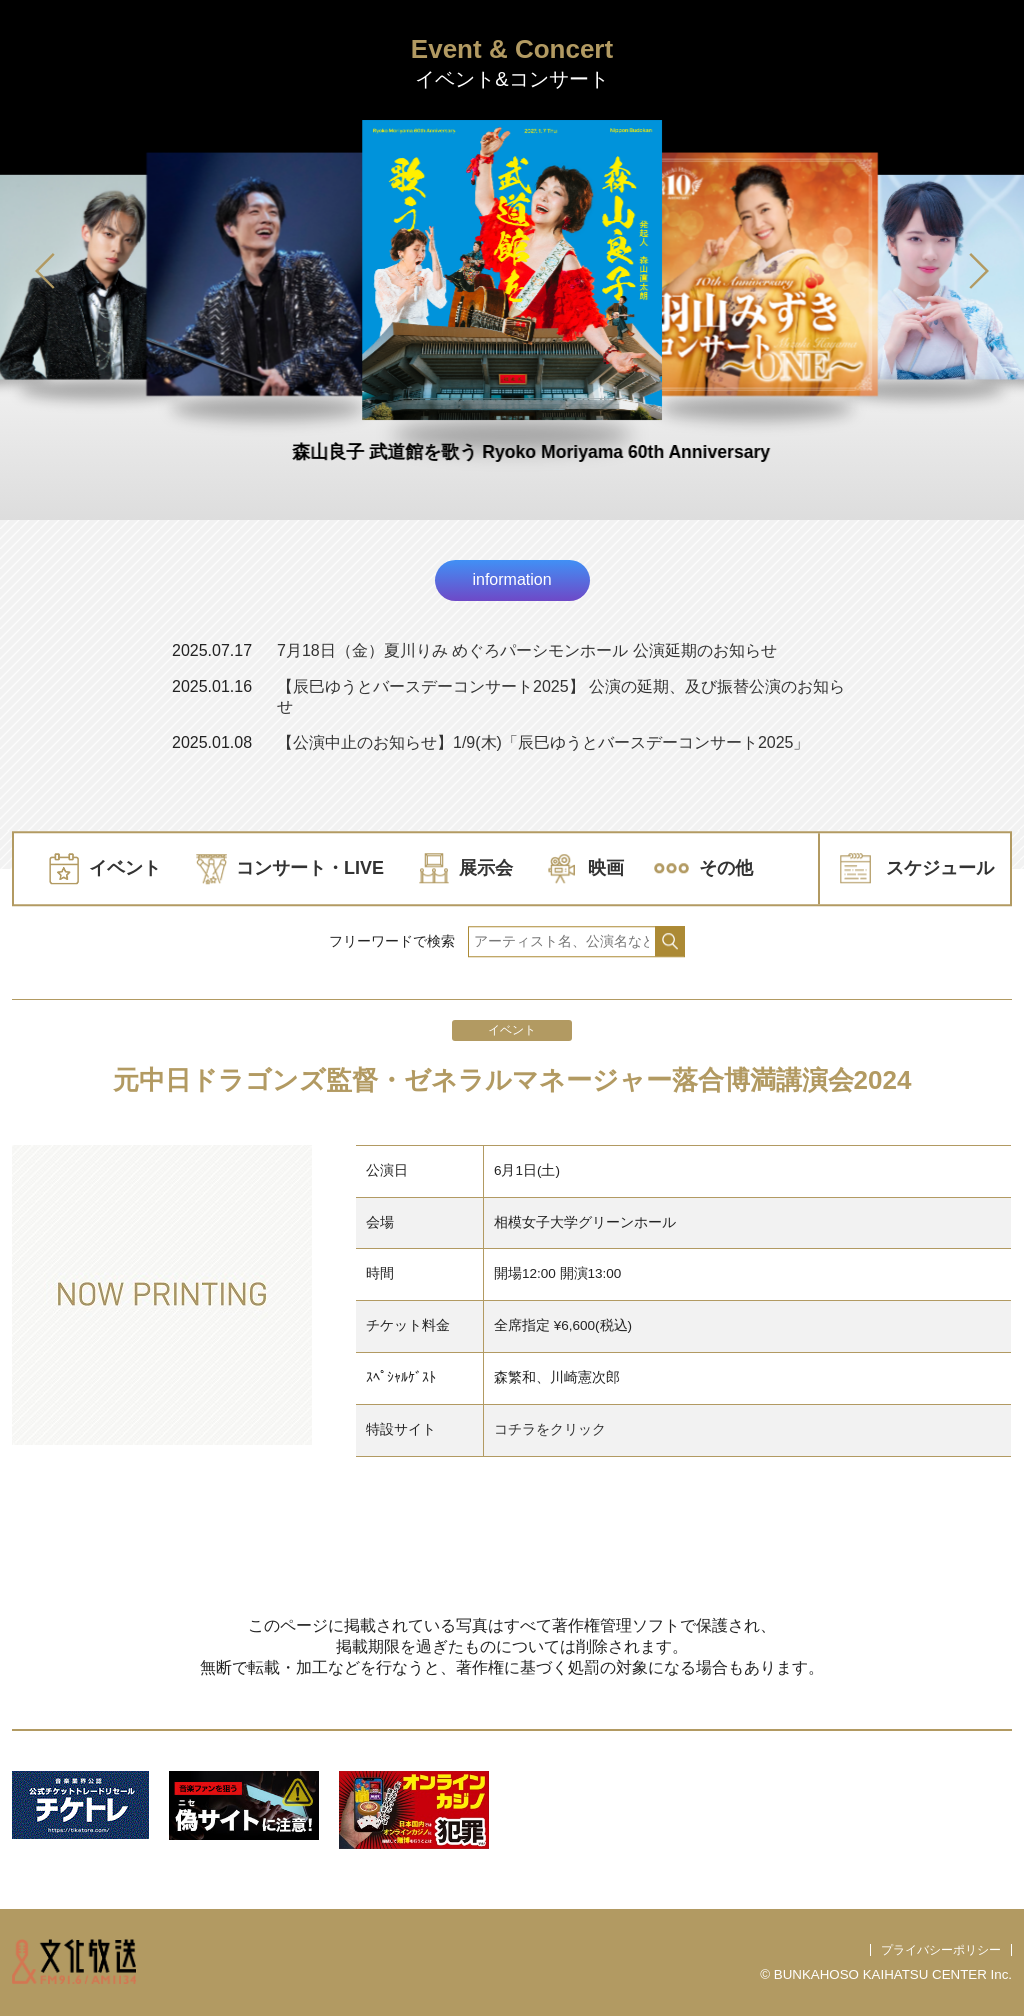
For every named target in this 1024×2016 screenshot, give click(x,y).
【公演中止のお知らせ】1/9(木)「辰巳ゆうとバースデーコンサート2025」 (543, 742)
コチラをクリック (550, 1429)
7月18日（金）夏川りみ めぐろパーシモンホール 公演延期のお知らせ (527, 650)
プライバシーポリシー (941, 1950)
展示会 (486, 868)
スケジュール (940, 868)
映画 (606, 868)
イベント (125, 868)
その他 (726, 868)
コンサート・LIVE (310, 868)
